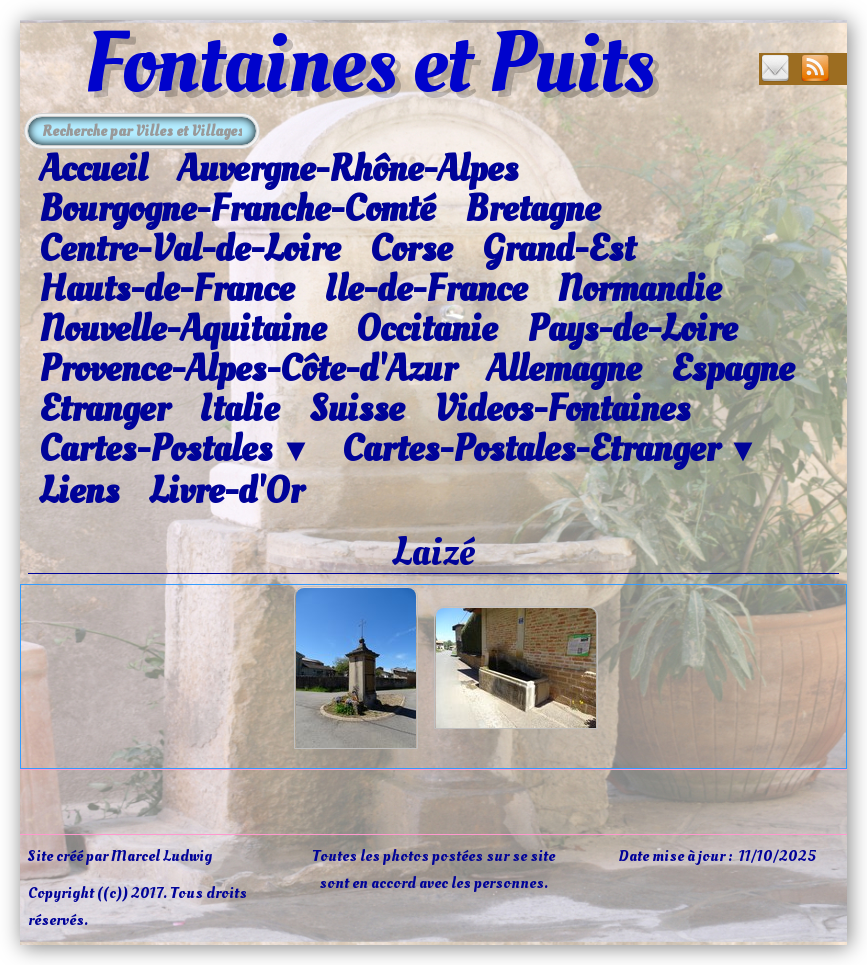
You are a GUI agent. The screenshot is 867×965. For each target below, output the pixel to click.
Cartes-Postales (175, 450)
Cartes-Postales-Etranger (550, 450)
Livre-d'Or (226, 491)
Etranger (104, 409)
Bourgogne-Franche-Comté (237, 209)
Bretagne (532, 209)
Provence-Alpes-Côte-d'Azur (247, 369)
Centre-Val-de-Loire (189, 249)
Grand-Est (558, 249)
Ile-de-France (425, 289)
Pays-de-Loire (632, 329)
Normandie (639, 289)
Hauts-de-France (166, 289)
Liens (79, 491)
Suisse (356, 409)
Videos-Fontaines (562, 409)
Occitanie (426, 329)
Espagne (732, 369)
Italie (239, 409)
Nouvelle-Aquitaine (182, 329)
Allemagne (563, 369)
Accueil (93, 169)
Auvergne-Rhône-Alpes (347, 169)
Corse (411, 249)
